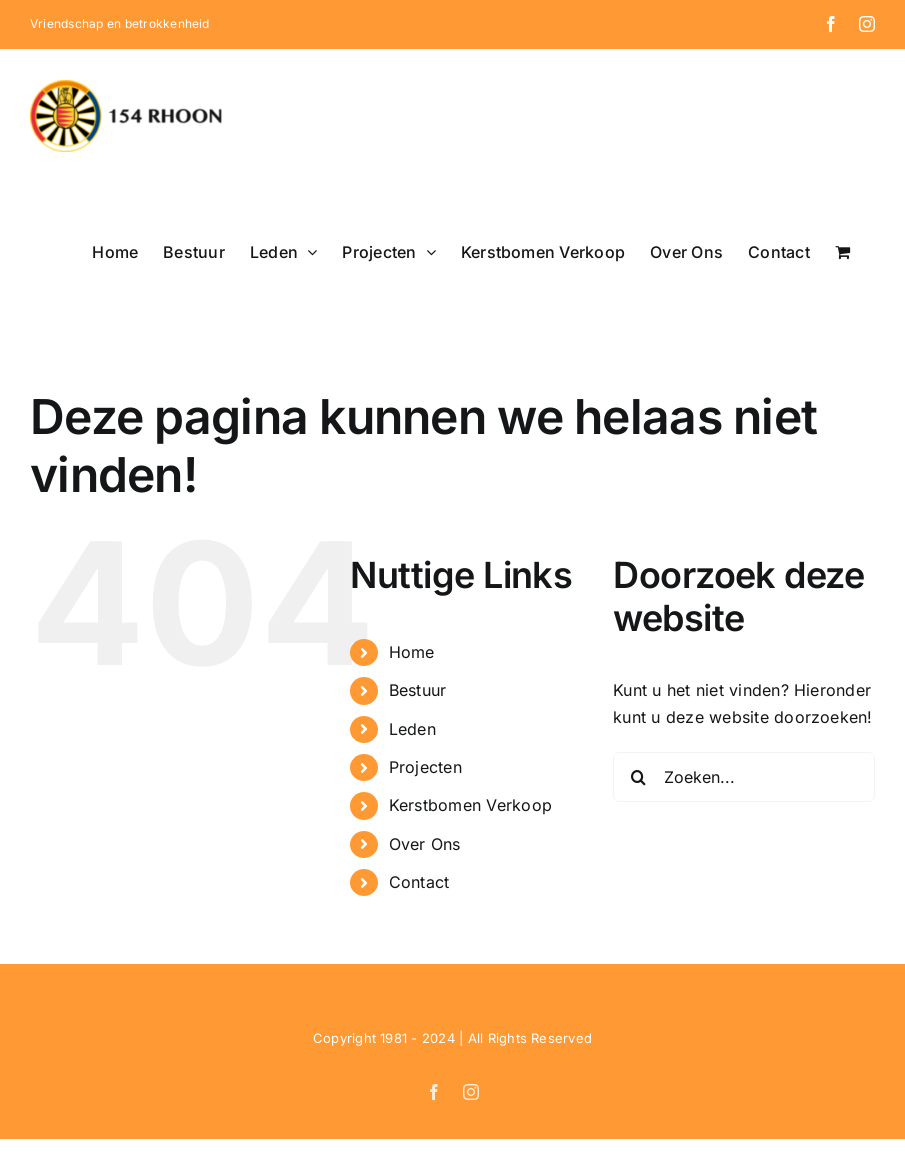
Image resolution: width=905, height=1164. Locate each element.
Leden (412, 729)
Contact (419, 882)
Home (412, 652)
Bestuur (418, 690)
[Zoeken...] (744, 777)
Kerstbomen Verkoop (470, 805)
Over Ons (425, 844)
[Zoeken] (638, 777)
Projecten (425, 767)
